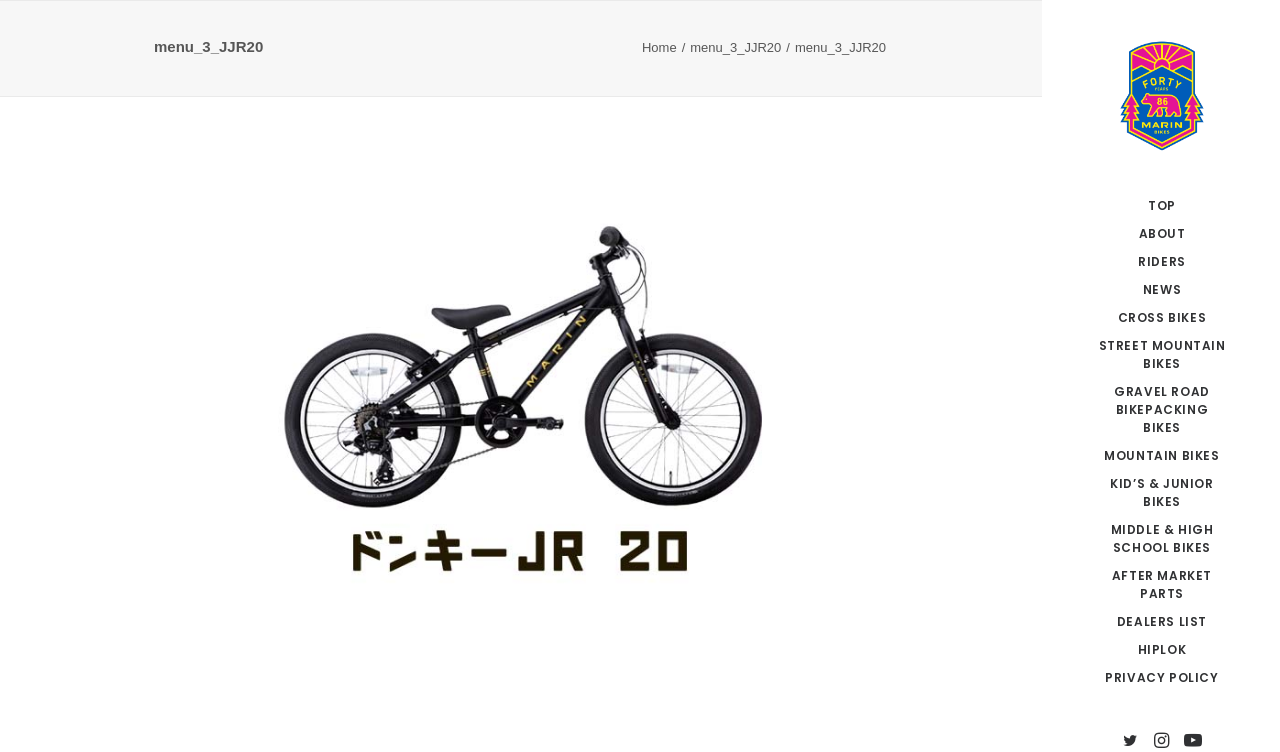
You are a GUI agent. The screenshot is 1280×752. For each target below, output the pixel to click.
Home (659, 47)
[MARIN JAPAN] (1162, 96)
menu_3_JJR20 (735, 47)
